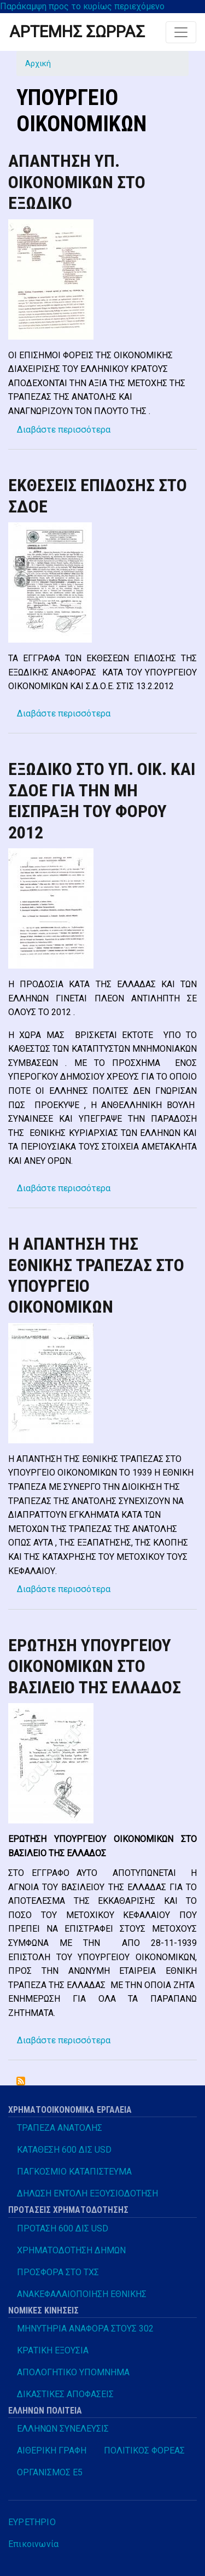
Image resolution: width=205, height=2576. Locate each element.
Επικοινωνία (33, 2544)
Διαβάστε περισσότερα (63, 429)
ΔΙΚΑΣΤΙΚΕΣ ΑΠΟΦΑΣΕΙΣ (65, 2394)
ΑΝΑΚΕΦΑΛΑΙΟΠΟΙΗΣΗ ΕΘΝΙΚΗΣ (82, 2294)
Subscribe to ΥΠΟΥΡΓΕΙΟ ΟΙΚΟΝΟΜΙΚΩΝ (20, 2081)
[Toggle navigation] (181, 32)
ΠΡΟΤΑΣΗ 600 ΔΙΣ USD (62, 2228)
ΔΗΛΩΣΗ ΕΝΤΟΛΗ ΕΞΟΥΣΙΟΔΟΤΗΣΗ (87, 2193)
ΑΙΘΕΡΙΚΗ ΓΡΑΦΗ (51, 2450)
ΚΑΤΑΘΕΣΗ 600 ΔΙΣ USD (64, 2149)
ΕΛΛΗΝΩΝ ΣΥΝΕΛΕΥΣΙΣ (63, 2428)
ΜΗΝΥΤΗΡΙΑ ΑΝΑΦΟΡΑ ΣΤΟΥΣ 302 (85, 2328)
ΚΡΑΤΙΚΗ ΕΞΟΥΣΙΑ (53, 2350)
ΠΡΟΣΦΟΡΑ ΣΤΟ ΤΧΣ (58, 2272)
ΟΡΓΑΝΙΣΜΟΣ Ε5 (50, 2472)
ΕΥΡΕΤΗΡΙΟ (32, 2522)
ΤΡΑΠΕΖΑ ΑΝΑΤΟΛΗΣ (59, 2128)
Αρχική (38, 63)
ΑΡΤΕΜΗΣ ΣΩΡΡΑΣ (77, 31)
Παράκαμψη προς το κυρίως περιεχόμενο (82, 6)
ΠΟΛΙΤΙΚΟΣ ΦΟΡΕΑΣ (144, 2450)
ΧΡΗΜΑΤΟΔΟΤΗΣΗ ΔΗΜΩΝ (71, 2250)
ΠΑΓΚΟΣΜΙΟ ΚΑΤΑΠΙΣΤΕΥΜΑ (74, 2171)
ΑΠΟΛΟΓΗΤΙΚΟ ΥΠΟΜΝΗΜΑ (73, 2372)
